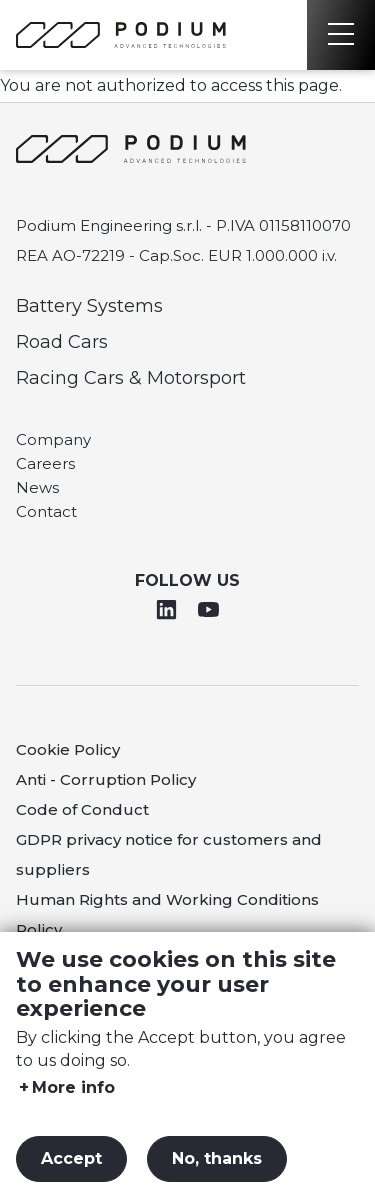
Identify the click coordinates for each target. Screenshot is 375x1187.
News (37, 487)
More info (73, 1106)
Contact (46, 511)
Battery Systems (89, 306)
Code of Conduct (82, 809)
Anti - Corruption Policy (106, 779)
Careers (45, 463)
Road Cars (62, 342)
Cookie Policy (68, 749)
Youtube (208, 609)
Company (53, 439)
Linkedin (167, 609)
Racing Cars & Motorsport (131, 378)
